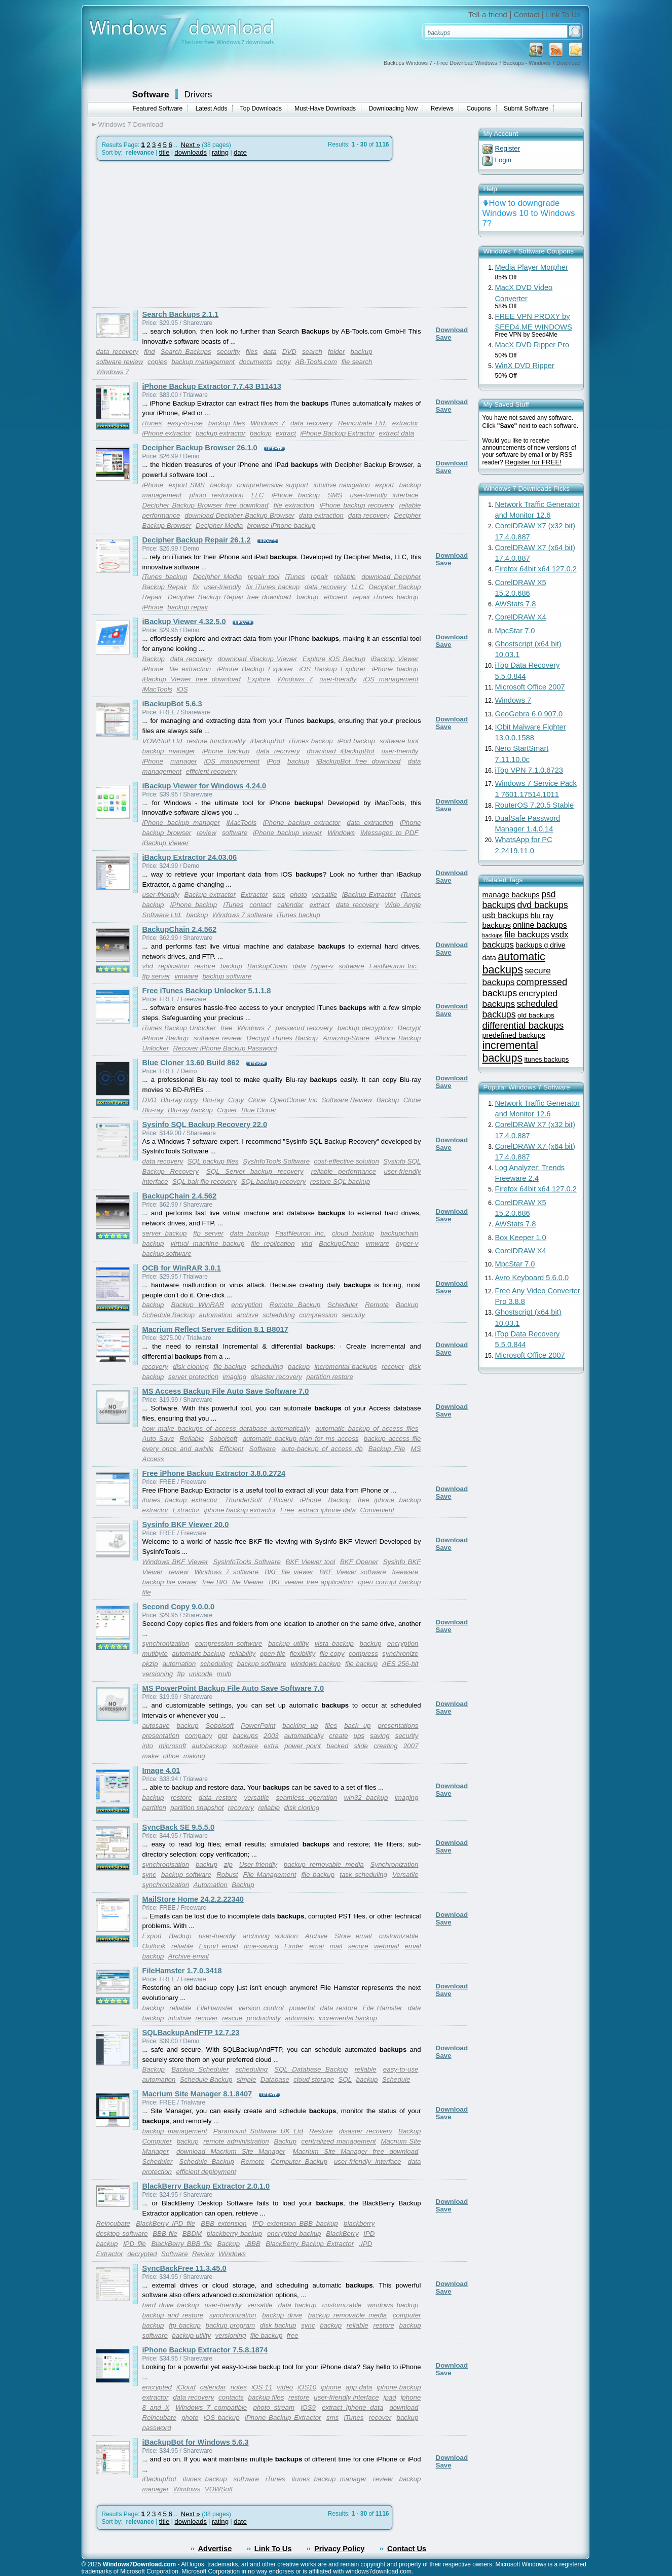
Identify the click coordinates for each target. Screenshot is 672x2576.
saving (380, 1735)
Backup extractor (210, 894)
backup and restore (173, 2315)
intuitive (179, 2018)
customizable (399, 1936)
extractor (405, 423)
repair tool (263, 576)
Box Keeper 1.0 (520, 1237)
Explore (258, 679)
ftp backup (185, 2325)
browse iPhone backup (281, 525)
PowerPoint (258, 1725)
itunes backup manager (329, 2479)
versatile (324, 894)
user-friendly (222, 587)
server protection (193, 1377)
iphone (331, 2387)
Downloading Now (393, 108)
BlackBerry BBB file (181, 2243)
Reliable (191, 1438)
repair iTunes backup (385, 597)
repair (319, 576)
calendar (290, 905)
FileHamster (215, 2008)
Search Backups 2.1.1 (180, 314)
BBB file (165, 2233)
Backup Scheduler (200, 2069)
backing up (300, 1725)
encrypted (157, 2387)
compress (363, 1653)
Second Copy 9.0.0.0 (178, 1607)
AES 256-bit (400, 1663)
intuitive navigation (341, 485)
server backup (164, 1233)
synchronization (166, 1643)
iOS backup (222, 2417)
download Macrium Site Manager (230, 2151)
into (148, 1746)
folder (336, 351)
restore (204, 966)
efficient (335, 597)
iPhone (153, 485)
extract (286, 433)
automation (216, 1315)
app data (359, 2387)
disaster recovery (276, 1377)
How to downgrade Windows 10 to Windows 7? (528, 213)
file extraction (294, 505)
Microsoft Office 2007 (530, 687)
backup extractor (221, 433)
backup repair (187, 607)
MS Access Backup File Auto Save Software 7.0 (225, 1391)
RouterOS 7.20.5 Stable (534, 805)
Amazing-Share (346, 1038)
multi (224, 1674)
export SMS (186, 485)
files (252, 351)
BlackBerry (342, 2233)
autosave (156, 1725)
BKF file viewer (289, 1572)
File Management (269, 1874)
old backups (535, 1015)
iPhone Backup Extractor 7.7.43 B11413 (212, 386)
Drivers (198, 94)
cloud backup (353, 1233)
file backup (229, 1366)
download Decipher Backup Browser (239, 515)
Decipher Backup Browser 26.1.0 (199, 448)
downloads (190, 152)
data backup (249, 1233)
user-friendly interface (384, 495)
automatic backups (513, 963)
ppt (223, 1735)
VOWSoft (219, 2489)
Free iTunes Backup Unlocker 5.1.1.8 (206, 991)
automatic (299, 2018)
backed (337, 1746)
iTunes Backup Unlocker (179, 1028)
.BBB (252, 2243)
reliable (345, 576)
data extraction (321, 515)
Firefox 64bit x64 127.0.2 (536, 569)
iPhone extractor (167, 433)
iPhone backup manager (181, 822)
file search (356, 362)
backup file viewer (170, 1582)
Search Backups (186, 351)
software (234, 833)
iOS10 (306, 2387)
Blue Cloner (259, 1110)
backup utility (288, 1643)
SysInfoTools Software (276, 1161)
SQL (345, 2079)
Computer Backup (299, 2161)
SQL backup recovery (273, 1181)
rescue (232, 2018)
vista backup (334, 1643)
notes (239, 2387)
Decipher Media (219, 525)
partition (154, 1807)
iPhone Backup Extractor (337, 433)
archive (247, 1315)
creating (385, 1746)
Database (274, 2079)
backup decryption (365, 1028)
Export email (218, 1946)
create (338, 1735)
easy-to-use (185, 423)
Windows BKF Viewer (175, 1562)
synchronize (400, 1653)
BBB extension (223, 2223)
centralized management (339, 2141)
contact (260, 905)
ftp (181, 1674)
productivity (264, 2018)
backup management (203, 362)
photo (298, 894)
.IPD (365, 2243)
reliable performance (343, 1171)
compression (318, 1315)
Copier (227, 1110)
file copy (332, 1653)
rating (220, 152)
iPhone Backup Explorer (255, 669)
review (206, 833)
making (194, 1756)
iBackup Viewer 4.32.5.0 (184, 622)
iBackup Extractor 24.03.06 (189, 857)
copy (284, 362)
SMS (334, 495)
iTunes (152, 423)
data (270, 351)
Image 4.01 (161, 1770)
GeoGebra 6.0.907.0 (529, 714)
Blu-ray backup (190, 1110)
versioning (157, 1674)
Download (452, 330)
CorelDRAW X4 (520, 617)
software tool (399, 741)
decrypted (142, 2254)
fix (195, 587)
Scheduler (342, 1305)
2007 (411, 1746)
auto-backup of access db (321, 1449)
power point (302, 1746)
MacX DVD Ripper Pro (532, 345)
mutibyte (155, 1653)
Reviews (442, 108)
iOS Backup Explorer (333, 669)
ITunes (233, 905)
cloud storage (313, 2079)
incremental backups (345, 1366)
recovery (155, 1366)
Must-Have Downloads (325, 108)
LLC (257, 495)
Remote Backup (295, 1305)
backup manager (169, 751)
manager (183, 761)
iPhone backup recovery (356, 505)
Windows (341, 833)
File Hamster (382, 2008)
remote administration (236, 2141)
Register (507, 148)
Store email (352, 1936)
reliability (242, 1653)
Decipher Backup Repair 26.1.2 (196, 540)
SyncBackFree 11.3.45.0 (184, 2268)
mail (336, 1946)
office (171, 1756)
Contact (527, 15)
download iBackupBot (340, 751)
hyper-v (322, 966)
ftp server (156, 976)
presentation (160, 1735)
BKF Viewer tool (310, 1562)
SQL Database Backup (311, 2069)
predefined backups (514, 1035)
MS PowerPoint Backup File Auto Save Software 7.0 (233, 1688)
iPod (273, 761)
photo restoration (217, 495)
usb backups (505, 915)
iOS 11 (261, 2387)
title (164, 152)
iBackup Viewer (395, 659)
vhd (148, 966)
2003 (271, 1735)
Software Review (346, 1100)
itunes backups (546, 1059)
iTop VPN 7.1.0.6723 (529, 770)
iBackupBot (267, 741)
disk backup (278, 2325)
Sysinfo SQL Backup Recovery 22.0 (205, 1124)
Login (503, 160)
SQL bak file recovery (204, 1181)
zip (228, 1864)
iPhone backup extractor (302, 822)
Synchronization (394, 1864)
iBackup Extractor (369, 894)
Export (152, 1936)
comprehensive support (272, 485)
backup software (226, 976)
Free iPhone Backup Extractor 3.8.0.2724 (214, 1473)
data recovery (117, 351)
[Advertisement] (177, 234)
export (384, 485)
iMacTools (157, 689)
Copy (236, 1100)
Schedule (396, 2079)
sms (279, 894)
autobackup (209, 1746)
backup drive (282, 2315)
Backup (153, 659)
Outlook (154, 1946)
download (403, 2407)
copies (157, 362)
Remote (377, 1305)
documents (255, 362)
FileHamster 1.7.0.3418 (182, 1971)
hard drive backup (170, 2305)
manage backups (511, 895)
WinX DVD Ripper (524, 365)
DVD (289, 351)
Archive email (188, 1956)
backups (245, 1735)
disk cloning (191, 1366)
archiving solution (270, 1936)
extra (271, 1746)
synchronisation (166, 1864)
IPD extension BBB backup (295, 2223)
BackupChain (267, 966)
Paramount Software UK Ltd (258, 2131)
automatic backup (198, 1653)
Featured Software (158, 108)
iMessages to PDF (389, 833)
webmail (386, 1946)
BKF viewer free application (311, 1582)
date (240, 152)
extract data (397, 433)
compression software (229, 1643)
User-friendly (258, 1864)
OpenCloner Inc (293, 1100)
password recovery (304, 1028)
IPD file (134, 2243)
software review (119, 362)
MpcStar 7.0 (515, 631)
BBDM (192, 2233)
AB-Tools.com (316, 362)
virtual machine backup (208, 1243)
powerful (301, 2008)
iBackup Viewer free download (191, 679)
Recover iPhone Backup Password (225, 1048)
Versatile (405, 1874)
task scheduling (363, 1874)
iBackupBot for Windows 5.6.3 (195, 2442)
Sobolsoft (223, 1438)
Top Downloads (261, 108)
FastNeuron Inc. (394, 966)
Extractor (254, 894)
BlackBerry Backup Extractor (310, 2243)
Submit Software (526, 108)
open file (273, 1653)
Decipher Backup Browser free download (205, 505)
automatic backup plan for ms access (301, 1438)
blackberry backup (234, 2233)
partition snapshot (196, 1807)
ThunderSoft (243, 1500)
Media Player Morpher (531, 267)
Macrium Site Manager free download (356, 2151)
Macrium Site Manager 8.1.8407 (197, 2094)
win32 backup (366, 1797)
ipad (389, 2397)
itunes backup (205, 2479)
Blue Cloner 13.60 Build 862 (191, 1063)
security (228, 351)
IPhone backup (193, 905)
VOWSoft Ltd (162, 741)
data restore (218, 1797)
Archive (316, 1936)
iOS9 (308, 2407)
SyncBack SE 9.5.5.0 (178, 1827)
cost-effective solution (346, 1161)
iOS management (391, 679)
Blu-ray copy (179, 1100)
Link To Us (563, 15)
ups (359, 1735)
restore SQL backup (340, 1181)
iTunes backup (165, 576)
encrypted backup (294, 2233)
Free (287, 1510)
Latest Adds (212, 108)
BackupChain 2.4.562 (179, 929)
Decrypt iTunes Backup (282, 1038)
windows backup (316, 1663)
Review (203, 2254)
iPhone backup (296, 495)
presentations (398, 1725)
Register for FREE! (533, 462)
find (149, 351)
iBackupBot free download (358, 761)
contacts (231, 2397)
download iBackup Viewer (257, 659)
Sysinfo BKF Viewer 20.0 (185, 1524)
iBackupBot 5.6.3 (172, 704)
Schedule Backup (168, 1315)
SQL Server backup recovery (255, 1171)
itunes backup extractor (180, 1500)
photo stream (273, 2407)
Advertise (215, 2549)
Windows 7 (112, 372)
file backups (526, 934)
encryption (247, 1305)
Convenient (377, 1510)
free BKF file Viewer (233, 1582)
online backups (540, 924)
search (312, 351)
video (285, 2387)
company (198, 1735)
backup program (230, 2325)
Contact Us (406, 2549)
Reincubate (113, 2223)
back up (357, 1725)
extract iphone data (327, 1510)
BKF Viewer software (352, 1572)
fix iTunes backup (273, 587)
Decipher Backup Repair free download (229, 597)
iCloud (186, 2387)
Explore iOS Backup (334, 659)
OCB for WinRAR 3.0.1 (181, 1268)
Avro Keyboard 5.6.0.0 (532, 1278)
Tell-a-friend (487, 15)
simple (246, 2079)
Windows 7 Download (130, 124)
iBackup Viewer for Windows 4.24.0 (204, 786)
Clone (257, 1100)
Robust (227, 1874)
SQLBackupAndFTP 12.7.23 (191, 2032)
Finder (294, 1946)
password (156, 2428)
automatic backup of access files (366, 1428)
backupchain (400, 1233)
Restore (321, 2131)
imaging (234, 1377)
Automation (210, 1885)
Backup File (386, 1449)
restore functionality (215, 741)
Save (444, 337)
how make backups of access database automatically (226, 1428)
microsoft (172, 1746)
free (227, 1028)
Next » (190, 145)
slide (361, 1746)
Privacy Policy (339, 2549)
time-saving (261, 1946)
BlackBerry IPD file (165, 2223)
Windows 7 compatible (211, 2407)
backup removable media (324, 1864)
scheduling (279, 1315)
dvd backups (542, 905)
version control (261, 2008)
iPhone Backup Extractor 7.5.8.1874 (205, 2350)
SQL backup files (213, 1161)
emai (316, 1946)
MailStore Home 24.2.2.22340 (193, 1899)
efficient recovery (211, 771)
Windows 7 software (242, 915)
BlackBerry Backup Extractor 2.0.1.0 (206, 2186)
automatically (304, 1735)
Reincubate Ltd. (362, 423)
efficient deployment (206, 2171)
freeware (405, 1572)
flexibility (302, 1653)
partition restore (329, 1377)
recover (393, 1366)
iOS (182, 689)
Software (150, 94)
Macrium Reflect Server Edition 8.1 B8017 (215, 1329)
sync (149, 1874)
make (150, 1756)
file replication (272, 1243)
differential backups (523, 1025)
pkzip (150, 1663)
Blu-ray (212, 1100)
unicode (201, 1674)
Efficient (231, 1449)
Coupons (479, 108)
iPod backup (356, 741)
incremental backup (347, 2018)
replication (173, 966)
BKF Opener (359, 1562)
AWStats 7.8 (515, 604)
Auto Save (158, 1438)
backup (361, 351)
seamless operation (307, 1797)
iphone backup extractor (240, 1510)
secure (358, 1946)
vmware (186, 976)
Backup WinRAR (197, 1305)
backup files (226, 423)
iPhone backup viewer (287, 833)
